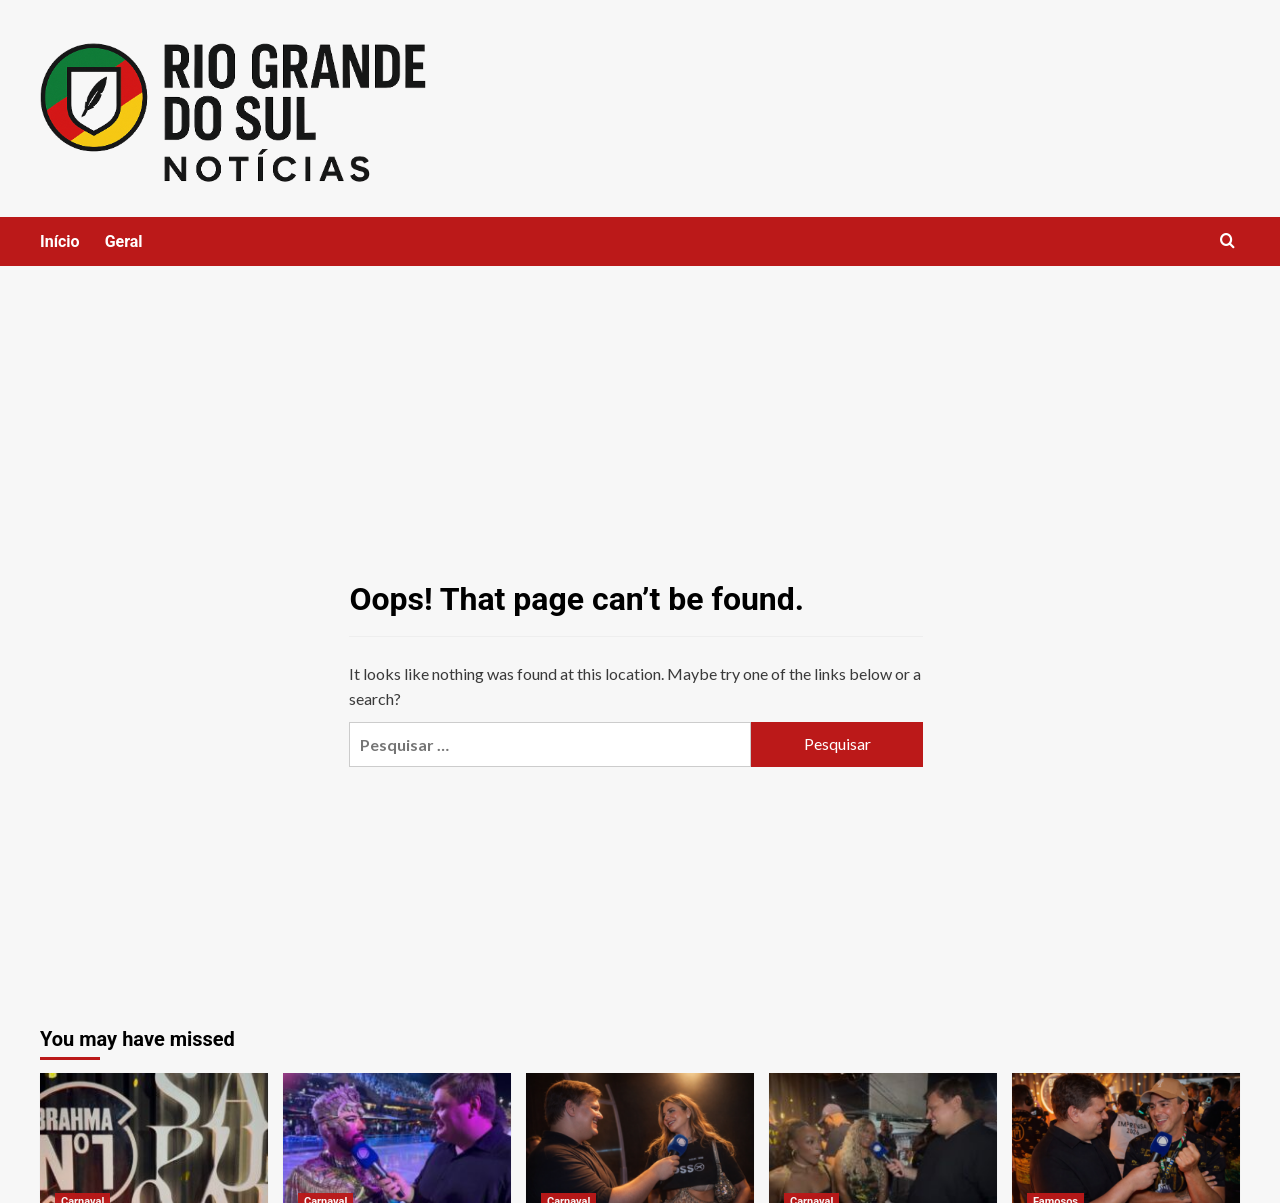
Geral (124, 241)
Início (60, 241)
